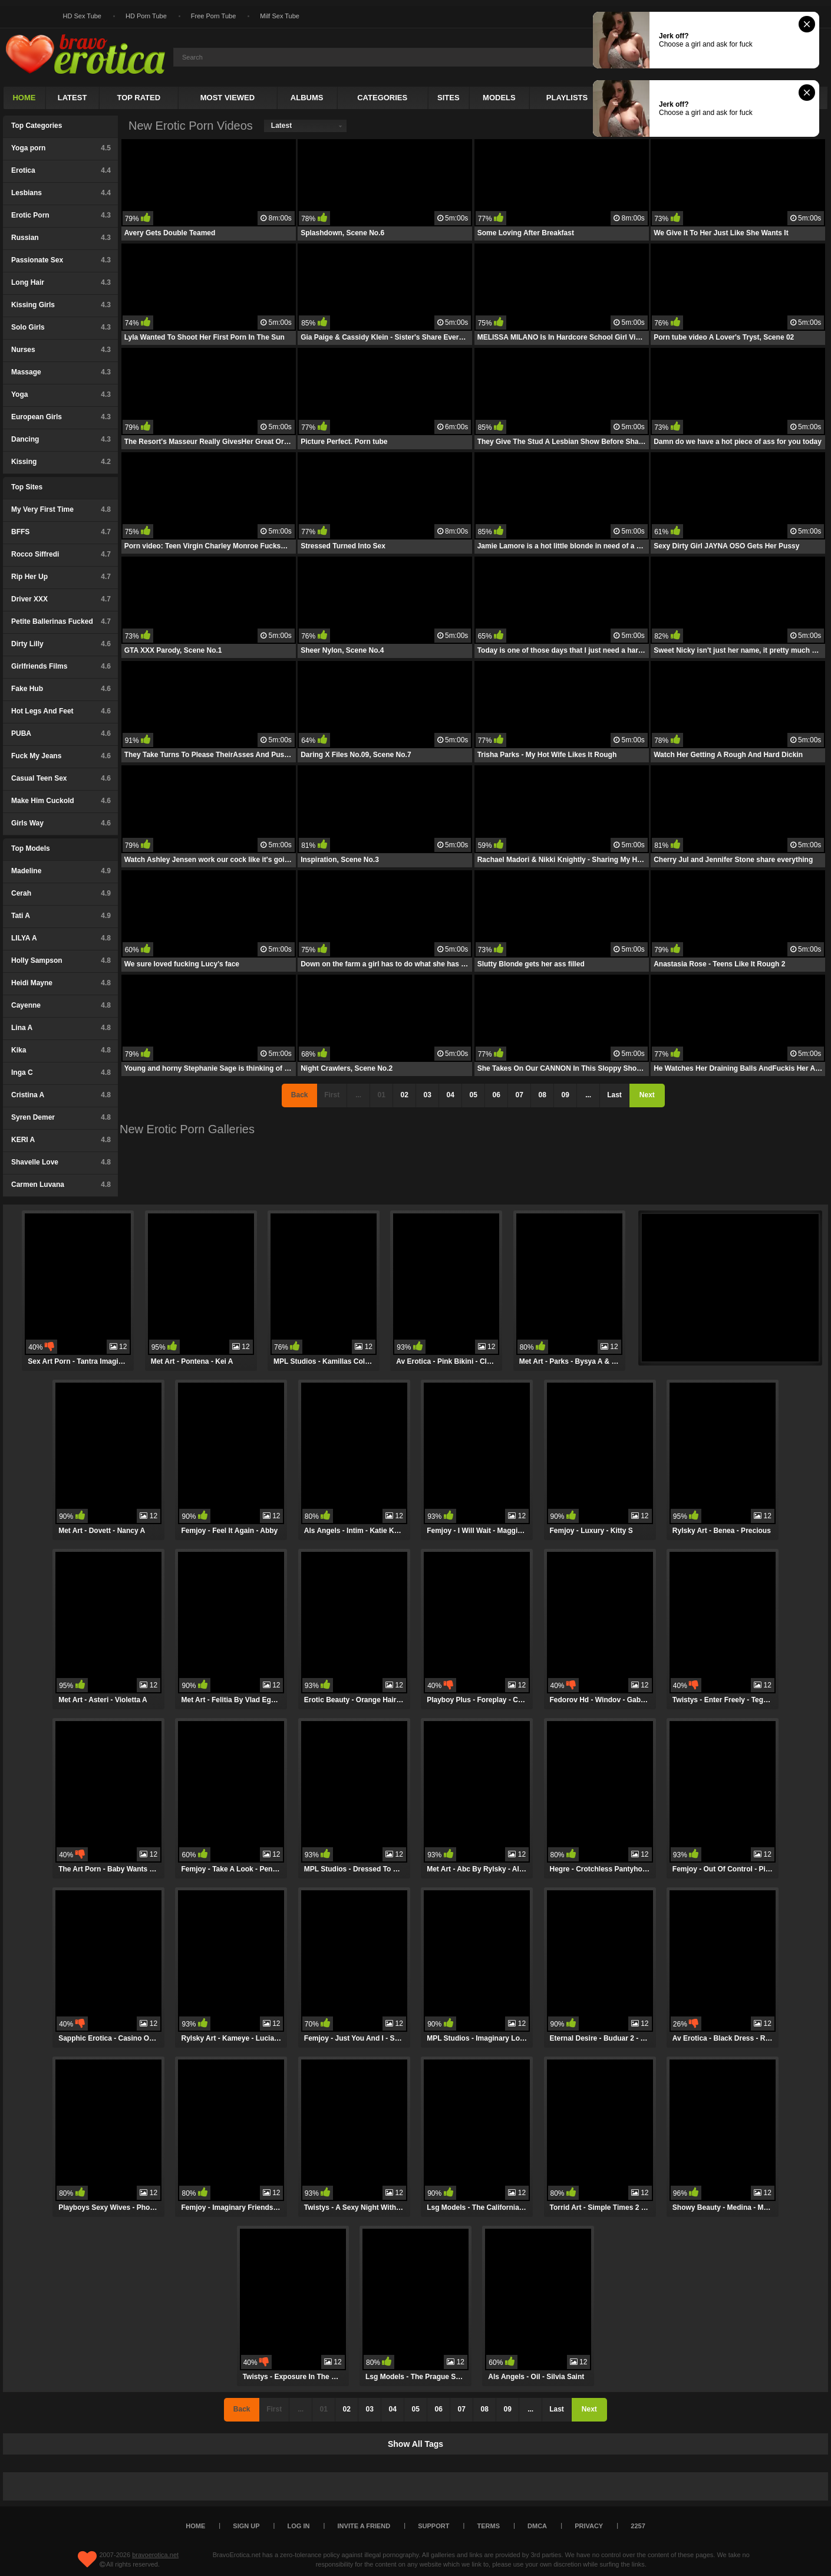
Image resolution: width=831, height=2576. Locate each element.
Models (499, 97)
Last (614, 1095)
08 (542, 1095)
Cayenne (61, 1005)
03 (427, 1095)
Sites (448, 97)
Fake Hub (61, 689)
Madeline (61, 871)
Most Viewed (227, 97)
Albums (307, 97)
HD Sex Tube (82, 15)
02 (404, 1095)
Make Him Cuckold (61, 801)
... (588, 1095)
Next (647, 1095)
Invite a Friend (364, 2525)
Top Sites (26, 487)
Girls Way (61, 823)
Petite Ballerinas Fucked (61, 621)
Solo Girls (61, 327)
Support (433, 2525)
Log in (299, 2525)
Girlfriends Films (61, 666)
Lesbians (61, 193)
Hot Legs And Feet (61, 711)
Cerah (61, 893)
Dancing (61, 439)
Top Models (30, 848)
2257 (638, 2525)
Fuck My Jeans (61, 756)
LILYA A (61, 938)
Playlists (567, 97)
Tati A (61, 916)
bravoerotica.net (155, 2554)
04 (450, 1095)
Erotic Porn (61, 215)
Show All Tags (415, 2444)
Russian (61, 237)
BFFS (61, 532)
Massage (61, 372)
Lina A (61, 1028)
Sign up (246, 2525)
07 (519, 1095)
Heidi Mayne (61, 983)
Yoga (61, 394)
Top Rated (138, 97)
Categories (382, 97)
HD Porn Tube (146, 15)
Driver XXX (61, 599)
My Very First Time (61, 509)
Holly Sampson (61, 960)
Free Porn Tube (213, 15)
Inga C (61, 1072)
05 (473, 1095)
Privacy (589, 2525)
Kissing (61, 462)
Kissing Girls (61, 305)
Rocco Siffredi (61, 554)
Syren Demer (61, 1117)
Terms (488, 2525)
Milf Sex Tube (279, 15)
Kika (61, 1050)
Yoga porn (61, 148)
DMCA (537, 2525)
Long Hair (61, 282)
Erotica (61, 170)
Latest (72, 97)
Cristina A (61, 1095)
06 (496, 1095)
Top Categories (36, 125)
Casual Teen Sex (61, 778)
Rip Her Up (61, 577)
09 (565, 1095)
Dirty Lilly (61, 644)
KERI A (61, 1140)
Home (23, 97)
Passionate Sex (61, 260)
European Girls (61, 417)
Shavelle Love (61, 1162)
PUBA (61, 733)
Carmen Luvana (61, 1184)
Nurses (61, 350)
